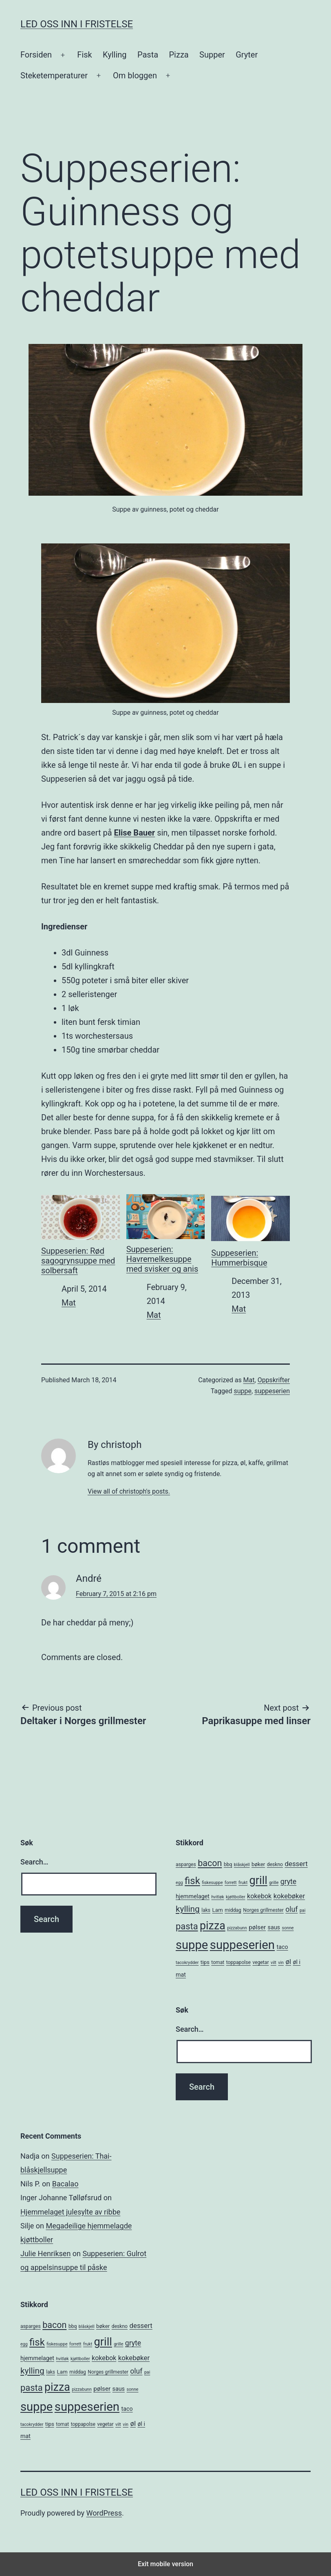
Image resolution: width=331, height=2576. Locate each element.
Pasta (147, 55)
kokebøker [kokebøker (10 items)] (289, 1896)
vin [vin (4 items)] (281, 1962)
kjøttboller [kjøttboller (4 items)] (235, 1897)
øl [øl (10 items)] (288, 1961)
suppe (243, 1391)
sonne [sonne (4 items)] (287, 1928)
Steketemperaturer (54, 75)
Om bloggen (135, 75)
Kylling (115, 55)
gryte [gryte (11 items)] (288, 1882)
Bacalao (65, 2183)
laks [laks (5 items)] (205, 1910)
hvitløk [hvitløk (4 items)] (217, 1897)
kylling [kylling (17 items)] (188, 1909)
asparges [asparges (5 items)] (186, 1864)
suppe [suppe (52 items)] (192, 1945)
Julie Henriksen (45, 2253)
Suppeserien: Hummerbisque (250, 1230)
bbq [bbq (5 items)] (228, 1864)
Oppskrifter (274, 1380)
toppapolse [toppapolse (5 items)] (238, 1962)
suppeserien (272, 1391)
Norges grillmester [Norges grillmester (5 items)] (263, 1910)
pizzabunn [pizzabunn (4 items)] (237, 1928)
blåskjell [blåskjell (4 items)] (242, 1864)
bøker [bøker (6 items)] (258, 1864)
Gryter (247, 55)
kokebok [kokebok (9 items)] (259, 1896)
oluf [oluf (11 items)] (291, 1909)
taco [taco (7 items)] (282, 1947)
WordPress (104, 2513)
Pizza (179, 55)
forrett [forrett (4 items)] (231, 1882)
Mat (69, 1303)
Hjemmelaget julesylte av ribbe (70, 2212)
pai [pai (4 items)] (302, 1910)
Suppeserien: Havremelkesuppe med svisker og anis (165, 1233)
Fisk (84, 55)
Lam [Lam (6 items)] (217, 1910)
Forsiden (36, 55)
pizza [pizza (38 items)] (212, 1925)
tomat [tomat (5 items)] (217, 1962)
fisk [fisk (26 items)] (192, 1881)
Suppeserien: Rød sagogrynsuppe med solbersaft (80, 1233)
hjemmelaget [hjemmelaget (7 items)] (193, 1896)
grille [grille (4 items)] (273, 1882)
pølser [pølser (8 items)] (257, 1927)
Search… (34, 1862)
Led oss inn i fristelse (76, 24)
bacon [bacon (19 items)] (210, 1863)
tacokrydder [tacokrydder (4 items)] (187, 1962)
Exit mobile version (165, 2564)
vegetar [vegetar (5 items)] (260, 1962)
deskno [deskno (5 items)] (275, 1864)
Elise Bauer (134, 833)
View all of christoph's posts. (129, 1491)
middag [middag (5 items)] (233, 1910)
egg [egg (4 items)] (179, 1882)
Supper (212, 55)
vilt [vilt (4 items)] (273, 1962)
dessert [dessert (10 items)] (296, 1864)
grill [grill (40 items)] (258, 1880)
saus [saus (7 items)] (274, 1927)
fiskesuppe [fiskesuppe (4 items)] (212, 1882)
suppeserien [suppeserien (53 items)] (242, 1945)
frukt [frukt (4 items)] (242, 1882)
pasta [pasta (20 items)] (187, 1926)
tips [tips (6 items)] (205, 1962)
